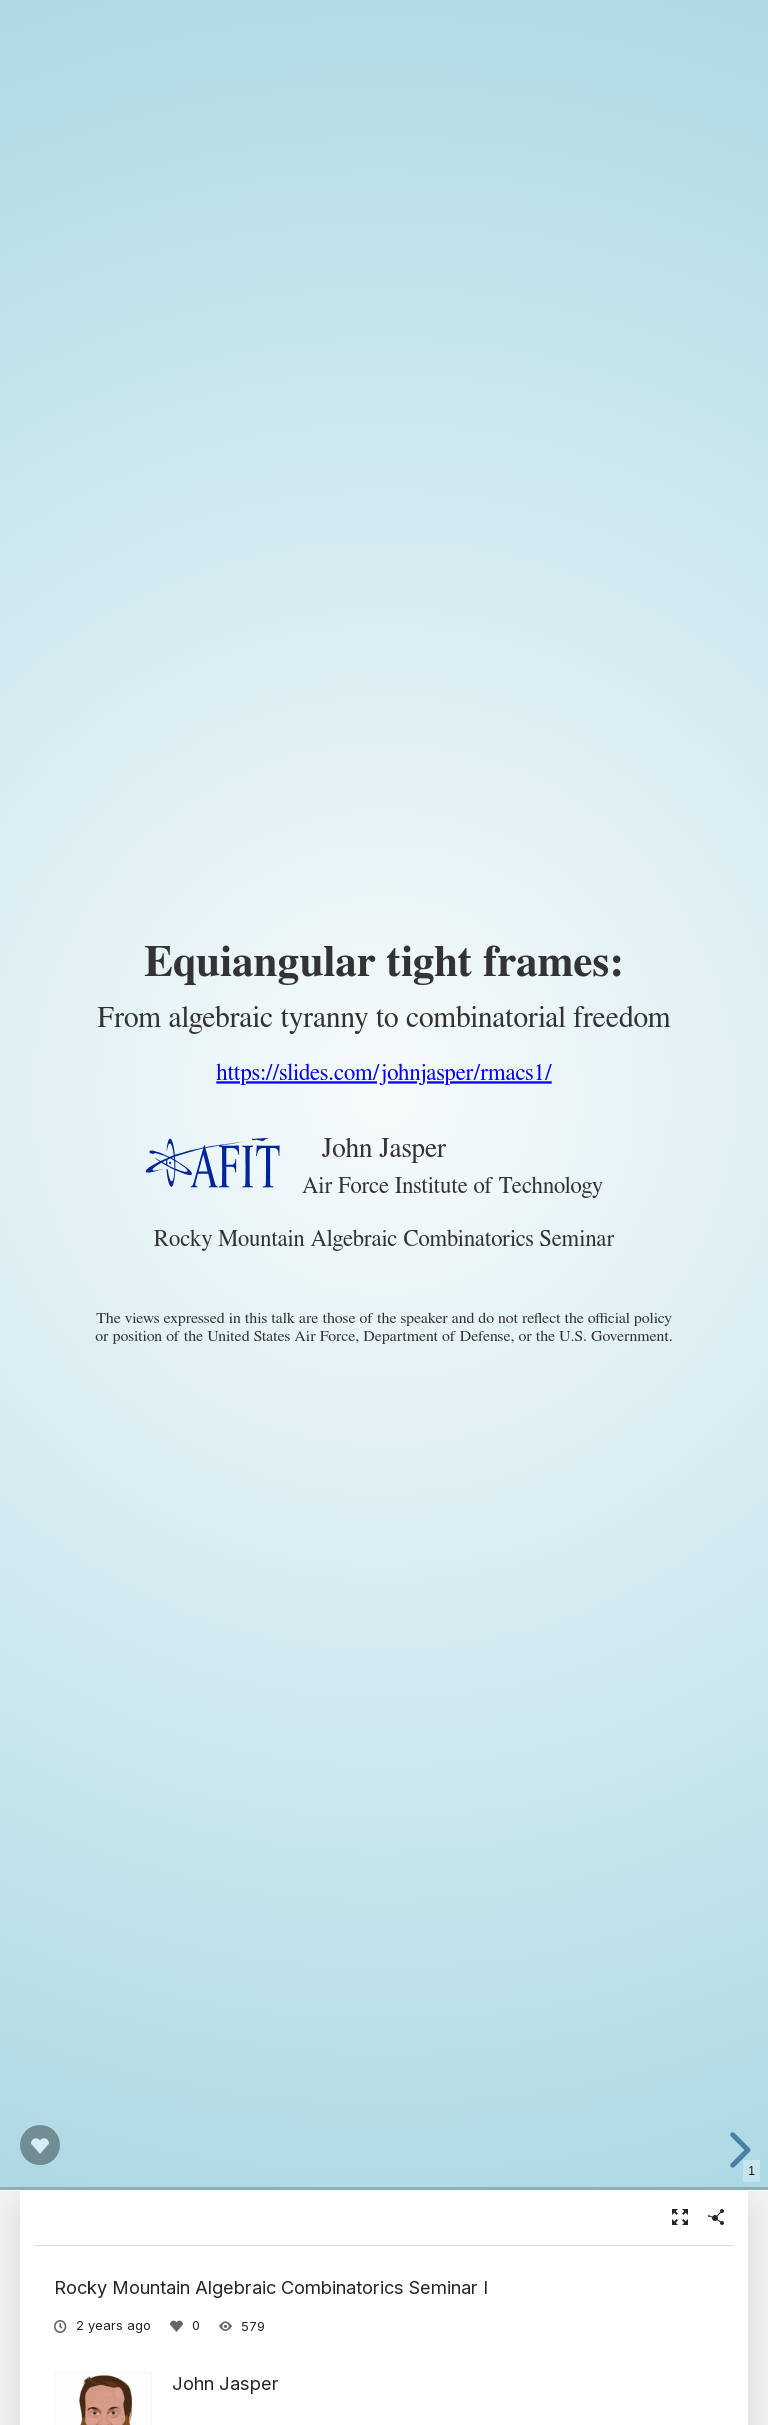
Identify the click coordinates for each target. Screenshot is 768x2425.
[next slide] (737, 2150)
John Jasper (225, 2383)
